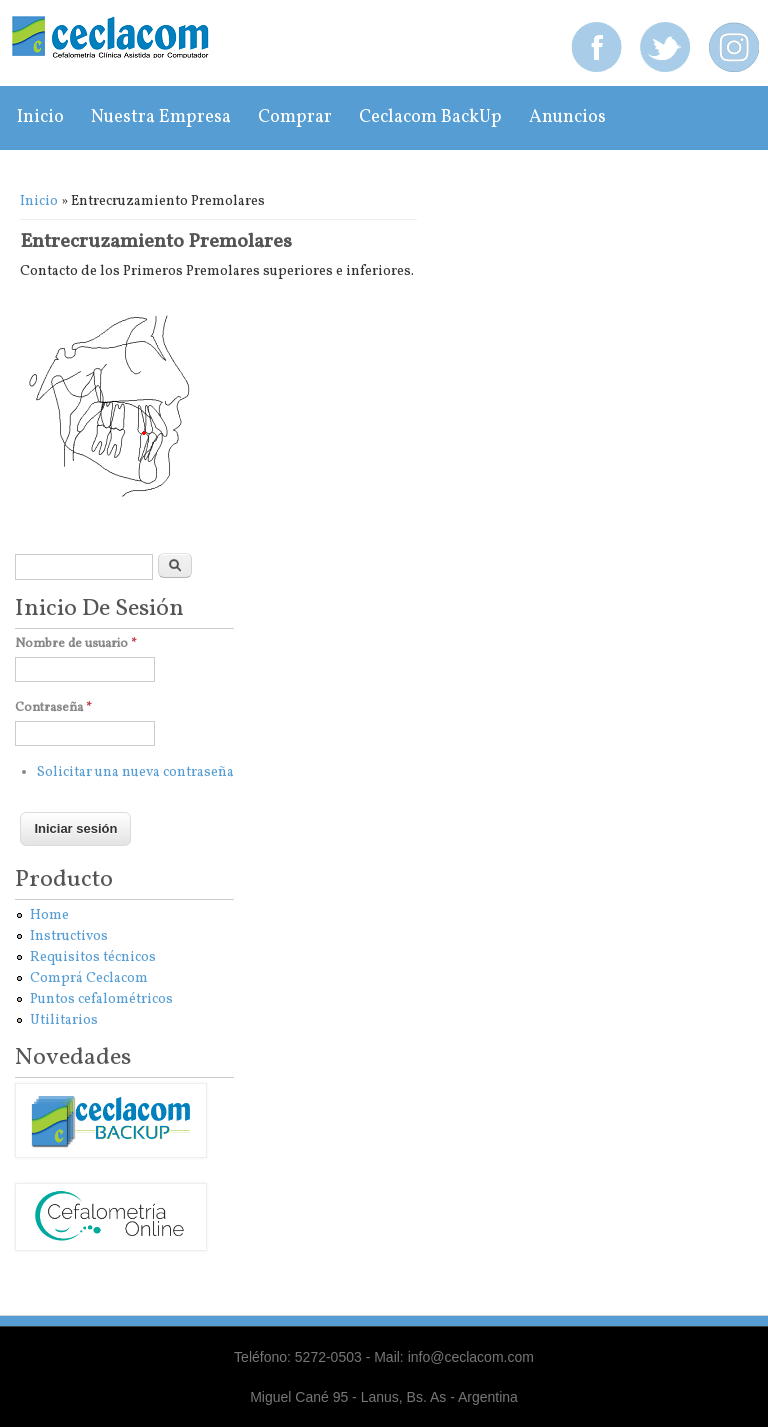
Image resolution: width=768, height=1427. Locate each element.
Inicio (40, 117)
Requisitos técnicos (93, 957)
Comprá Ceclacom (89, 978)
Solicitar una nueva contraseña (135, 772)
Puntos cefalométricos (101, 999)
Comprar (295, 117)
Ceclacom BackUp (430, 117)
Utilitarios (64, 1020)
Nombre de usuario (76, 644)
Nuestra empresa (161, 117)
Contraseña (53, 708)
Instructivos (69, 936)
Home (49, 915)
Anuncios (567, 117)
